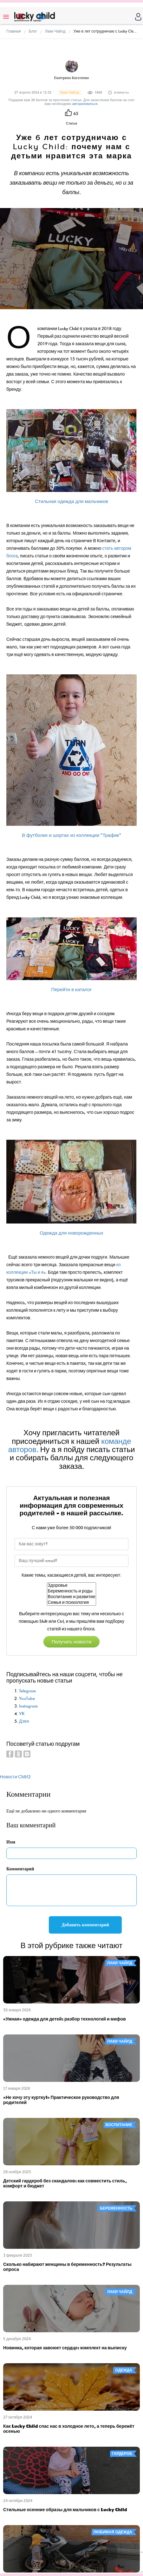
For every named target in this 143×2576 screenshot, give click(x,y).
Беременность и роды (71, 1591)
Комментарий (20, 1869)
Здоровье (71, 1585)
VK (22, 1713)
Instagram (28, 1706)
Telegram (27, 1691)
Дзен (24, 1721)
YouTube (27, 1698)
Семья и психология (71, 1602)
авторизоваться (85, 104)
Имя (10, 1842)
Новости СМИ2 (15, 1777)
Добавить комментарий (85, 1925)
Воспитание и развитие (71, 1597)
